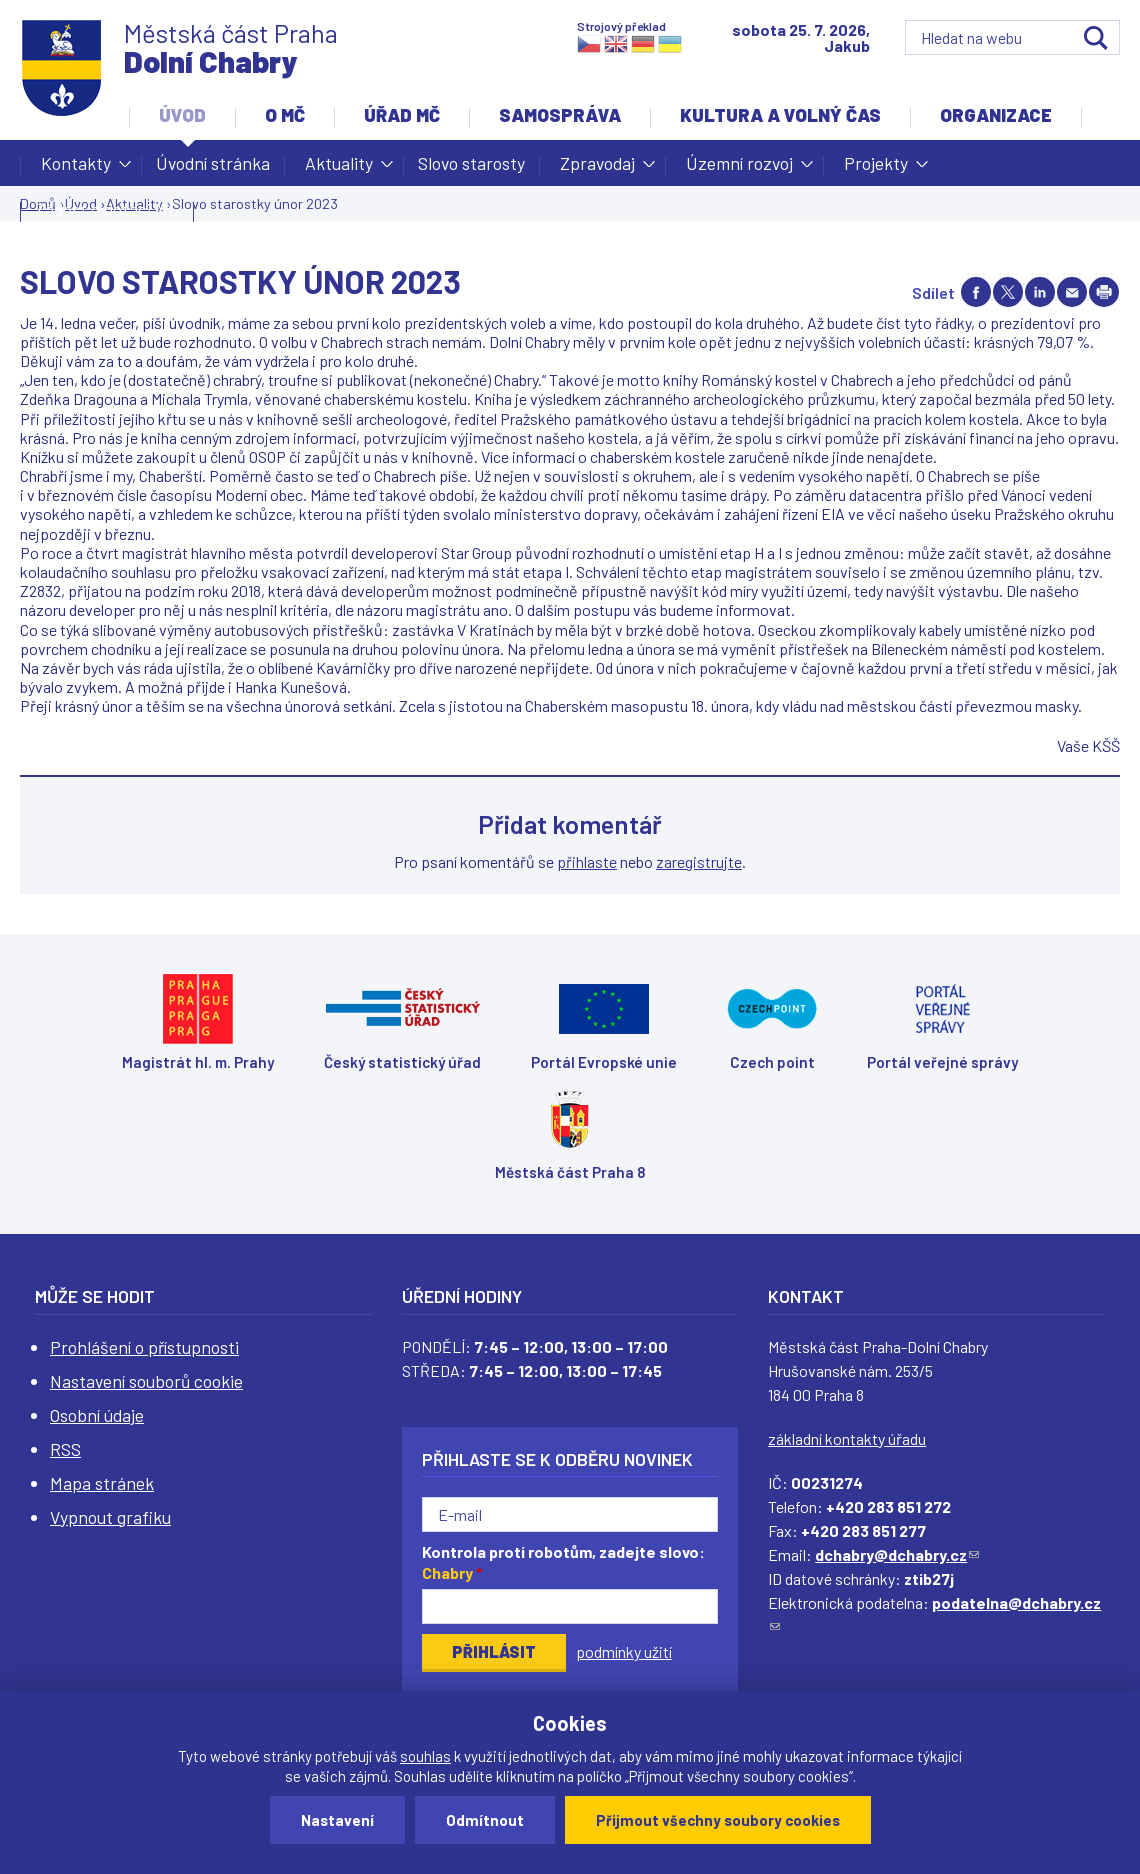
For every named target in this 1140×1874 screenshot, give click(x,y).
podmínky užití (624, 1651)
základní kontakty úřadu (847, 1438)
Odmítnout (485, 1820)
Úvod (182, 115)
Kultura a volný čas (780, 115)
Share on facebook (976, 292)
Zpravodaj (597, 169)
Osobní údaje (97, 1415)
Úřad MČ (402, 115)
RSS (65, 1449)
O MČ (285, 115)
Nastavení (337, 1820)
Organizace (996, 115)
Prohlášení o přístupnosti (144, 1347)
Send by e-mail (1072, 292)
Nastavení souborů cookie (146, 1381)
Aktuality (339, 169)
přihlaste (587, 861)
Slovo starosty (471, 163)
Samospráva (560, 115)
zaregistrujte (699, 861)
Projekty (876, 169)
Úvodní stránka (213, 163)
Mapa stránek (102, 1483)
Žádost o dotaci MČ (107, 209)
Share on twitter (1008, 292)
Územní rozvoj (739, 169)
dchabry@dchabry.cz (897, 1554)
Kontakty (76, 169)
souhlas (425, 1756)
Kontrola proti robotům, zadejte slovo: (563, 1562)
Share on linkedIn (1040, 292)
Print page (1104, 292)
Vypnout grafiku (110, 1517)
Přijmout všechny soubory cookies (718, 1820)
